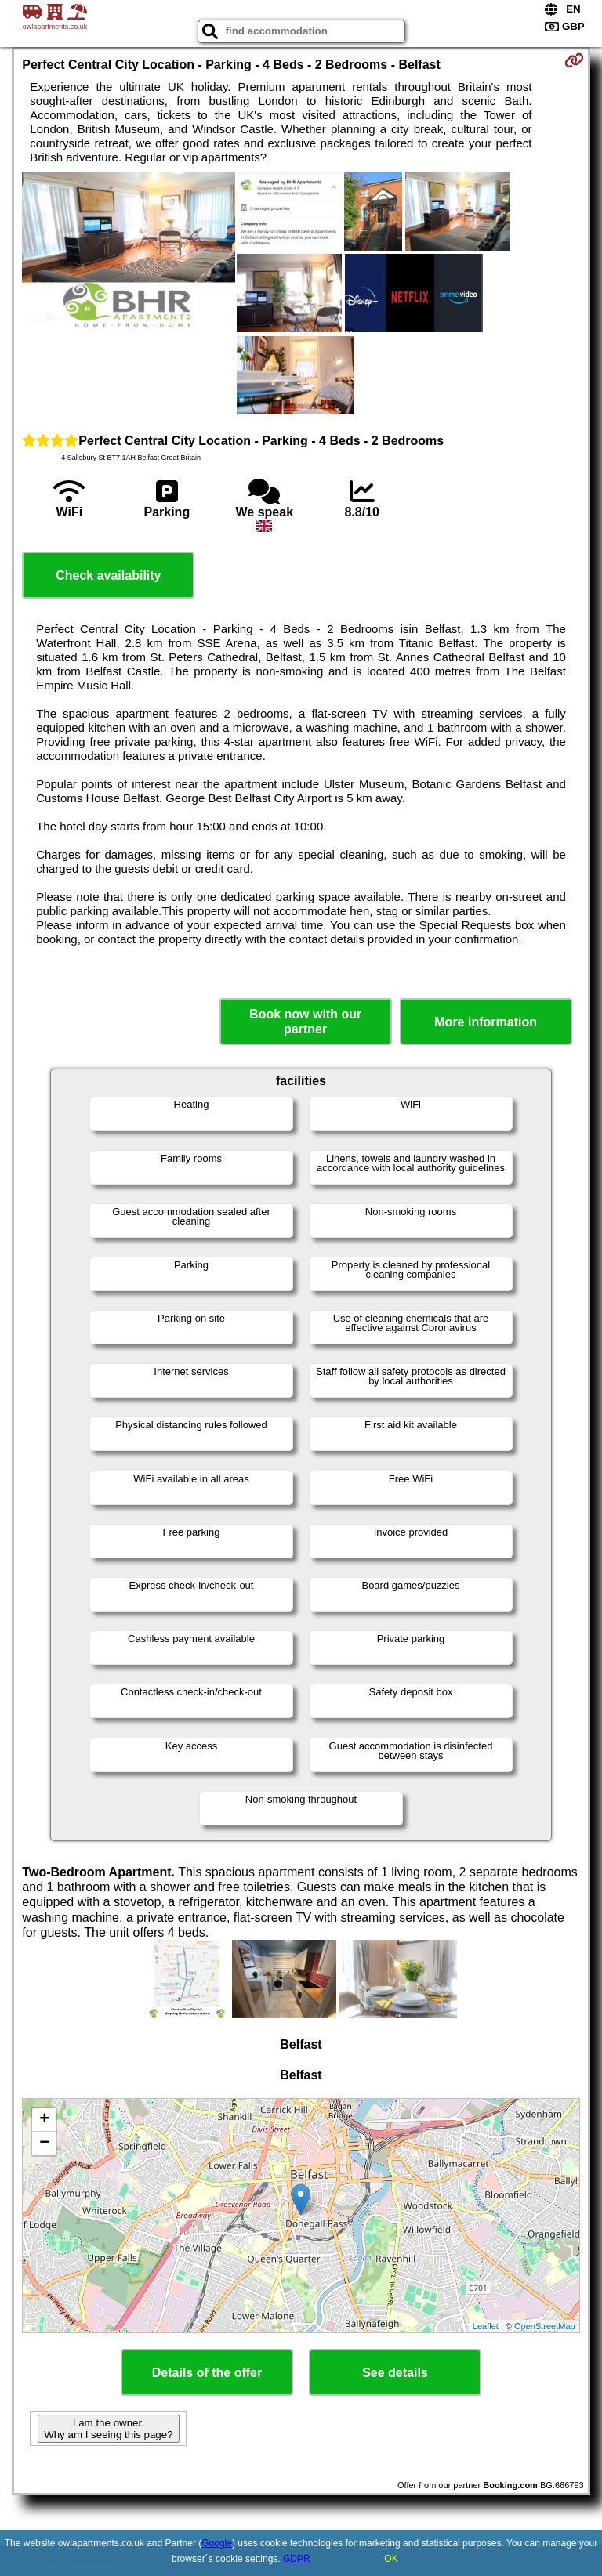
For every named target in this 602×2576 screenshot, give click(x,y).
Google (216, 2543)
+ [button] (44, 2120)
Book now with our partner (305, 1022)
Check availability (108, 575)
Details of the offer (207, 2372)
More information (485, 1022)
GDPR (296, 2558)
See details (395, 2372)
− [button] (44, 2143)
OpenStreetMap (544, 2326)
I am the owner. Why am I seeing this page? (108, 2428)
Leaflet (486, 2326)
